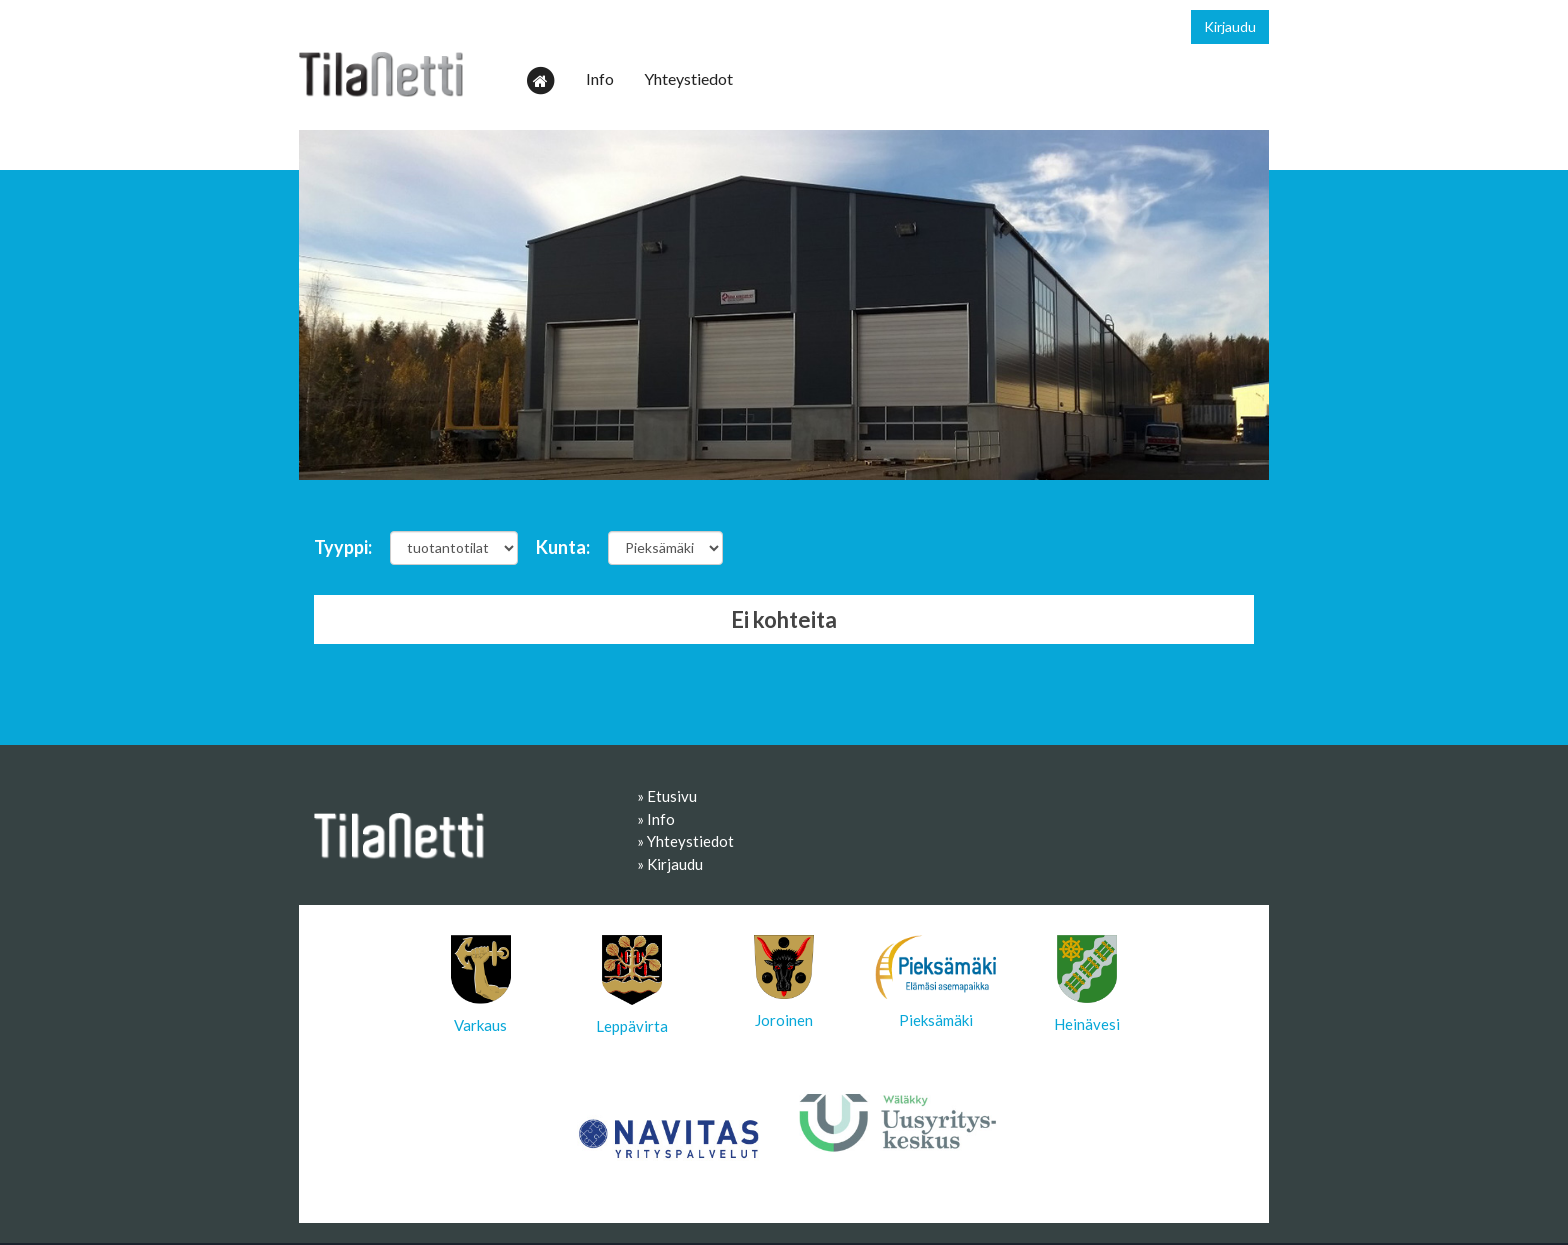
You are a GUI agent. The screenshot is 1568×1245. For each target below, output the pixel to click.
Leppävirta (632, 985)
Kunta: (563, 547)
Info (600, 78)
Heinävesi (1087, 984)
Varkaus (481, 984)
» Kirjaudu (670, 864)
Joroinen (784, 982)
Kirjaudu (1230, 26)
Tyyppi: (343, 547)
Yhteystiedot (688, 78)
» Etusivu (667, 796)
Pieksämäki (936, 982)
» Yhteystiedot (685, 841)
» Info (656, 819)
